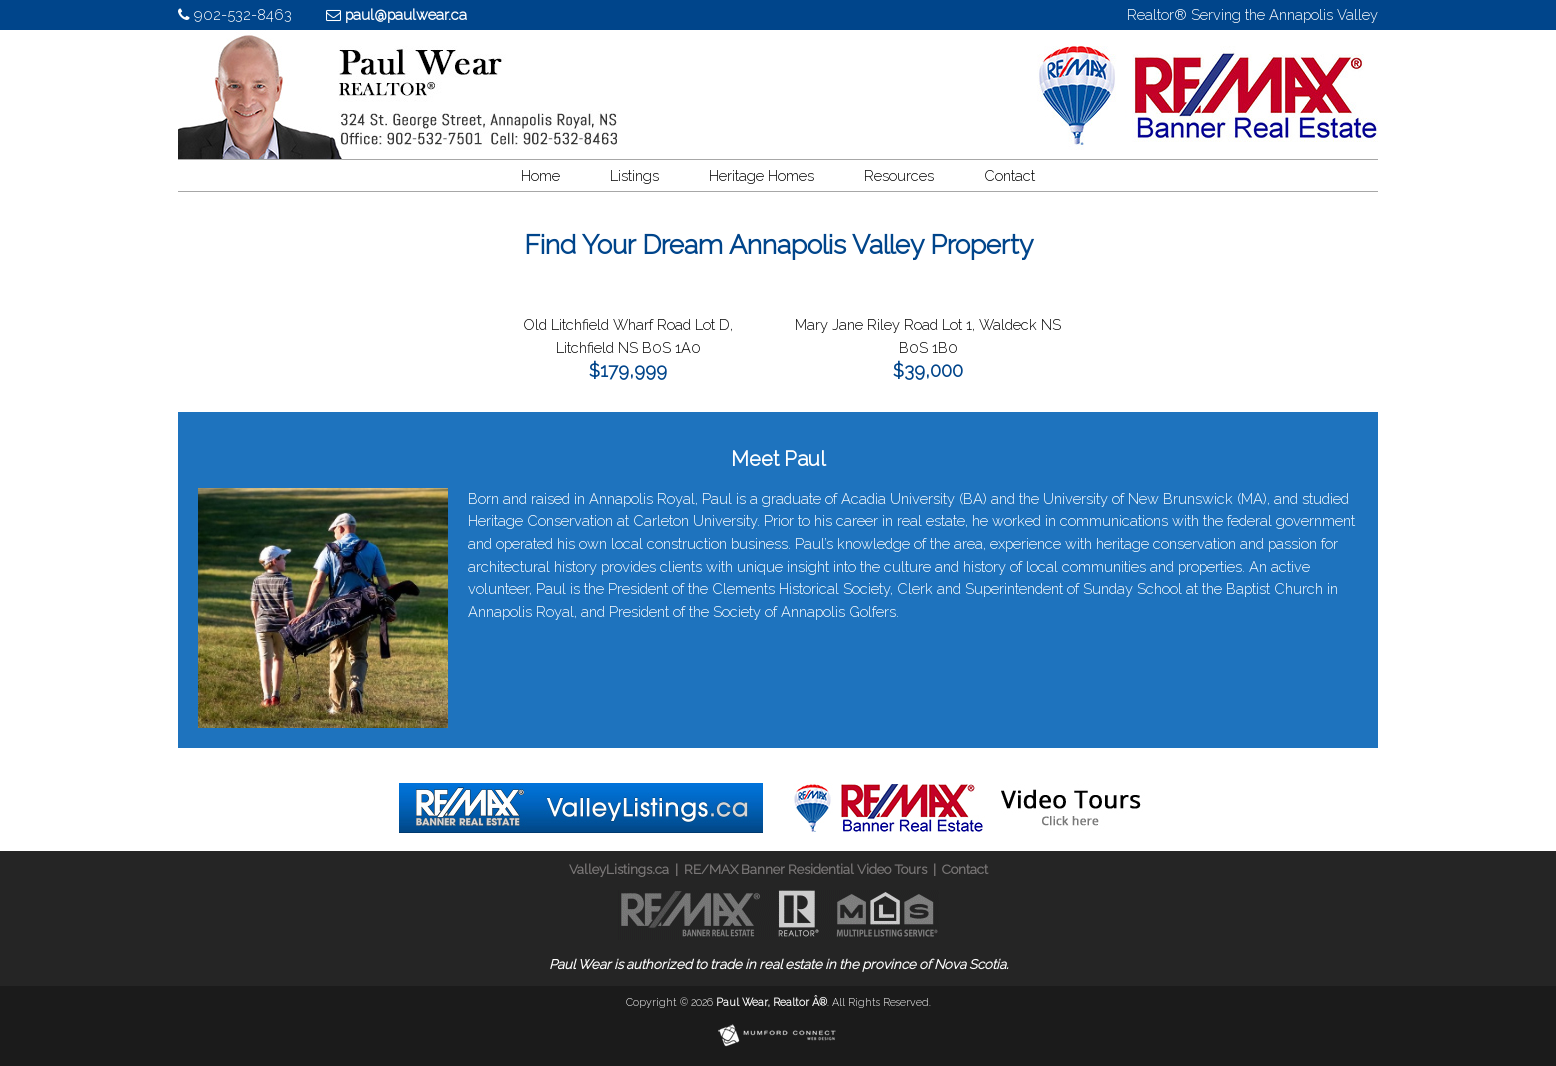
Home (540, 175)
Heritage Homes (761, 175)
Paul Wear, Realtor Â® (771, 1002)
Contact (1009, 175)
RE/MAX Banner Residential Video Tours (805, 869)
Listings (634, 175)
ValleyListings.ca (619, 869)
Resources (899, 175)
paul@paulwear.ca (406, 14)
